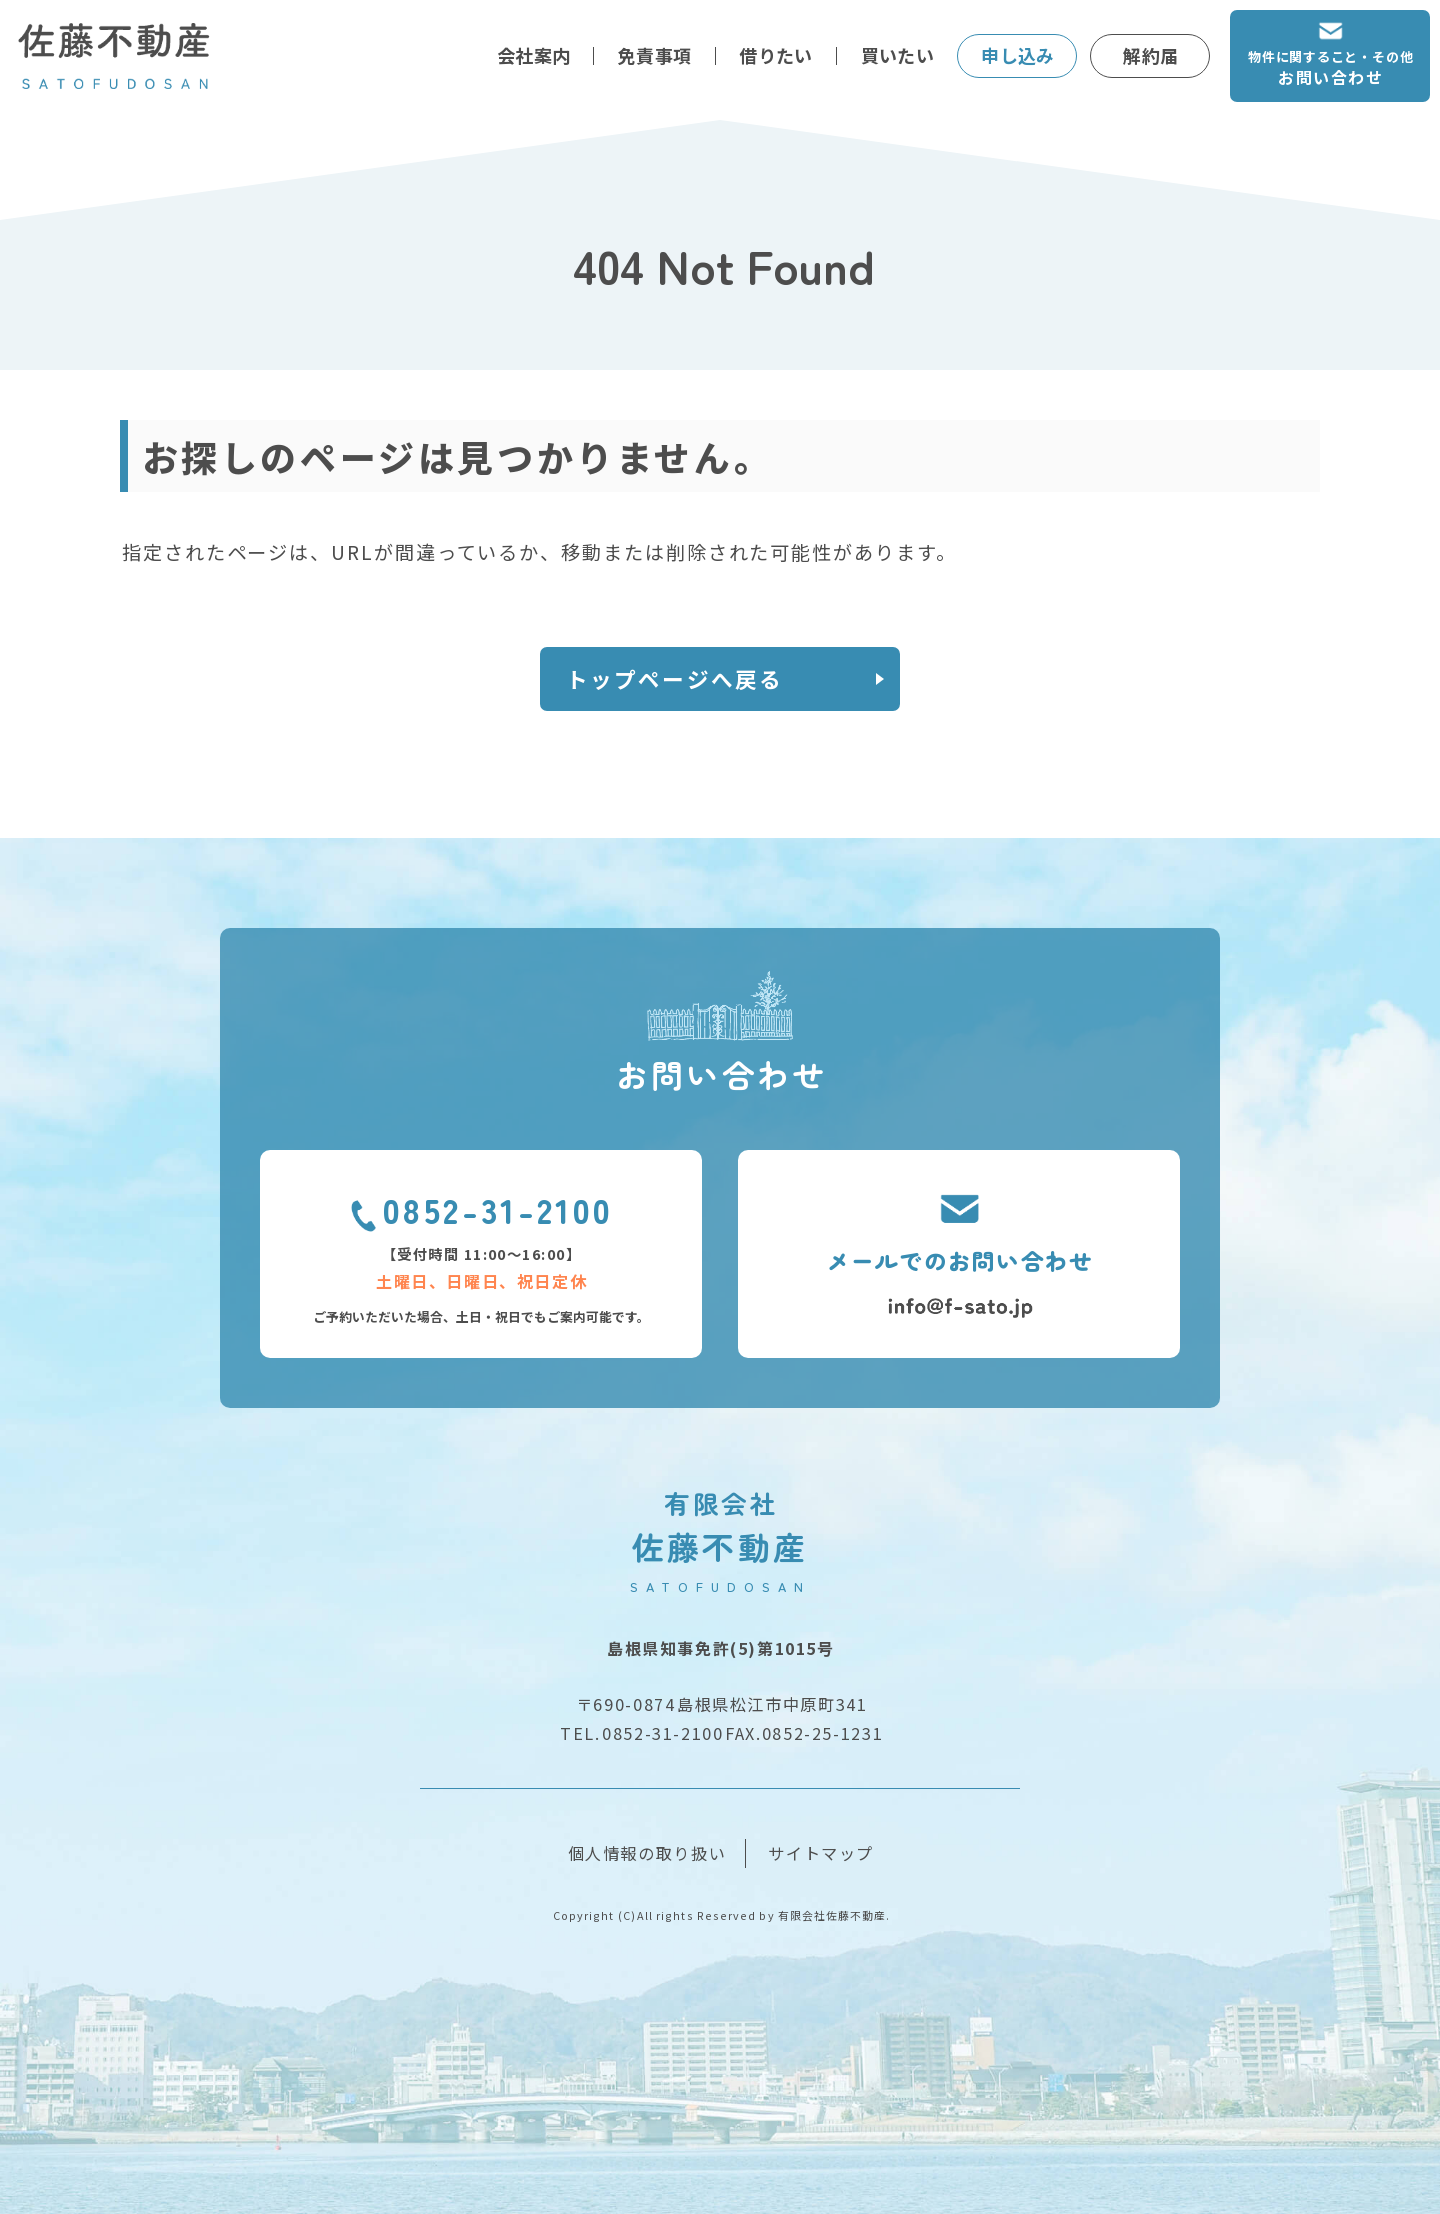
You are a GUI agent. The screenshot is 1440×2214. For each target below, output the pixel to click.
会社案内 (533, 55)
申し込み (1017, 55)
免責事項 (654, 55)
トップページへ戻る (674, 678)
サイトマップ (821, 1853)
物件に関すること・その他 (1330, 69)
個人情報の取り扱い (647, 1853)
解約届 (1150, 55)
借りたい (775, 55)
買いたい (897, 55)
